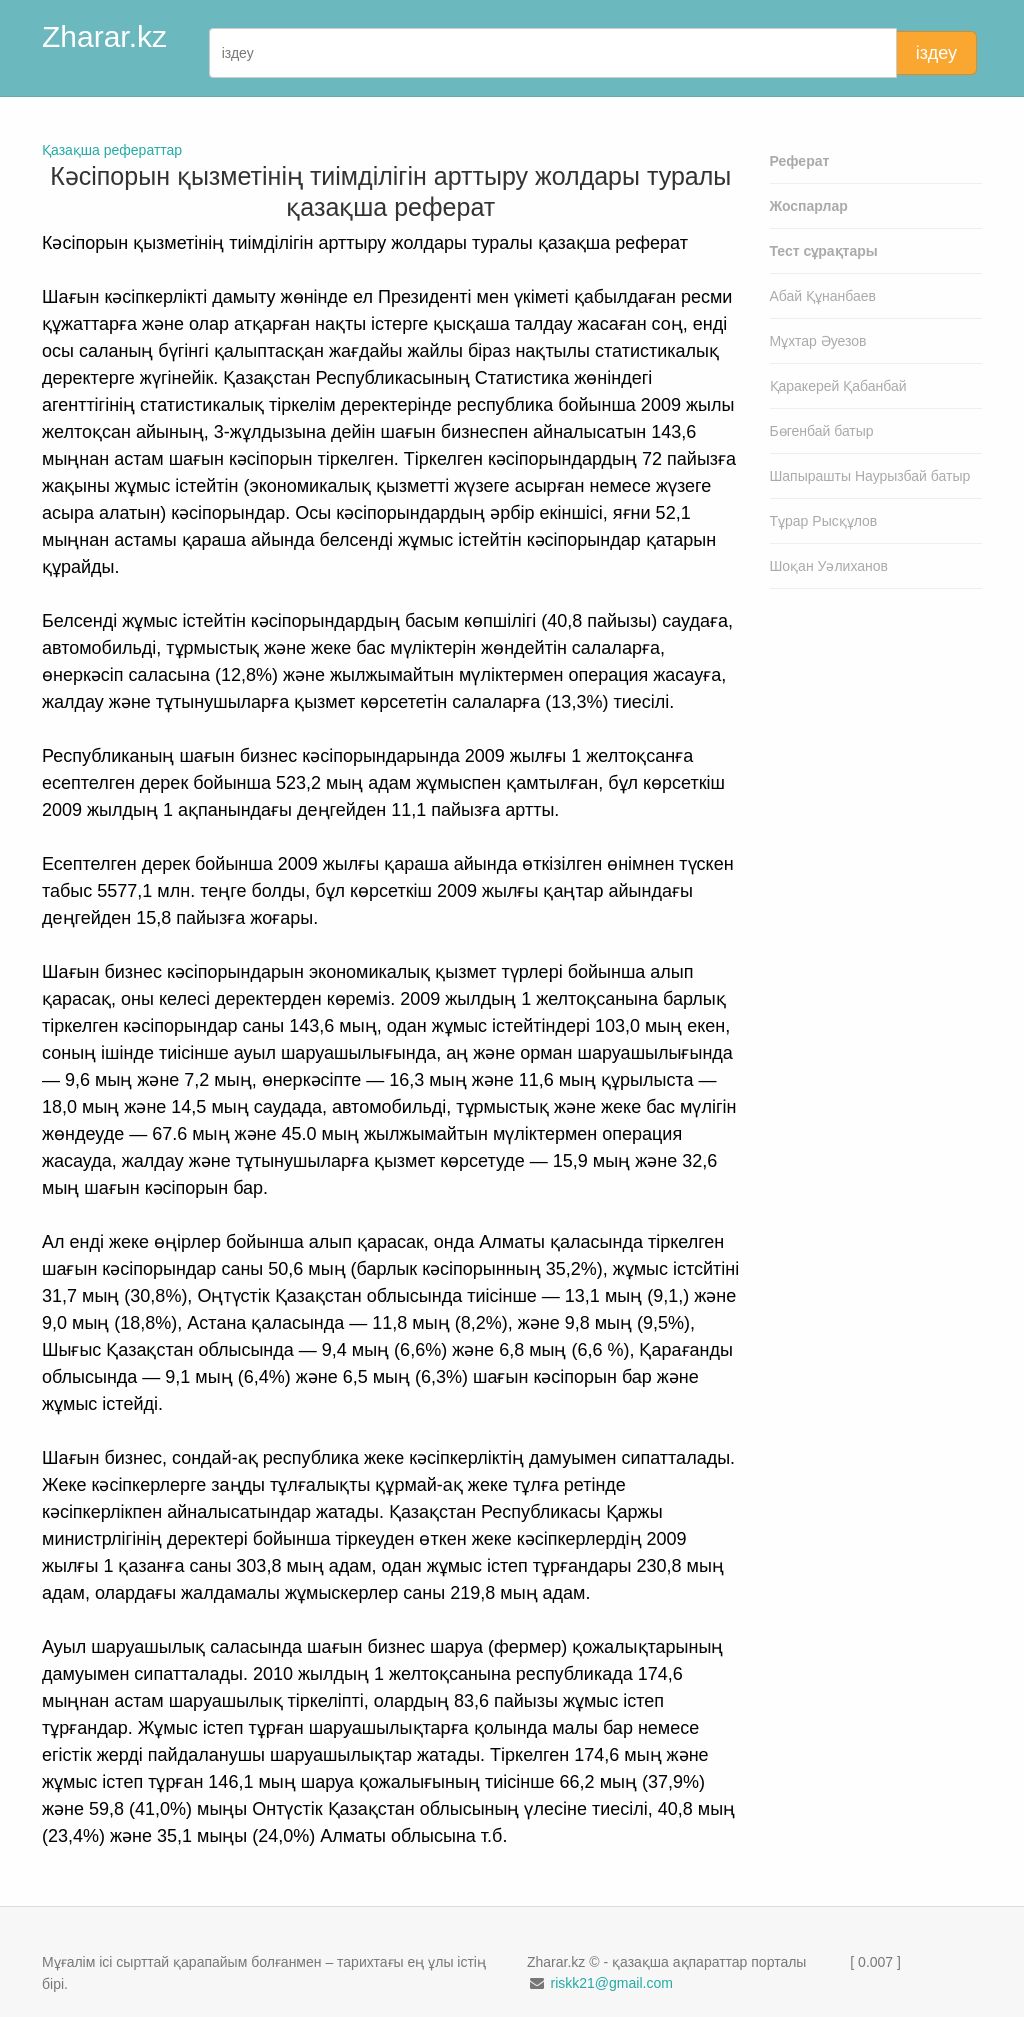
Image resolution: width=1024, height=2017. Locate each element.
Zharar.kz (104, 36)
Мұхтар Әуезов (818, 341)
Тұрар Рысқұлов (824, 521)
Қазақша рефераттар (112, 150)
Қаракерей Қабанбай (838, 386)
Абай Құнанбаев (823, 296)
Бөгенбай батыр (822, 431)
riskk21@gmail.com (611, 1983)
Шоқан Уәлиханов (829, 566)
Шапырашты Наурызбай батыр (870, 476)
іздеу (936, 53)
